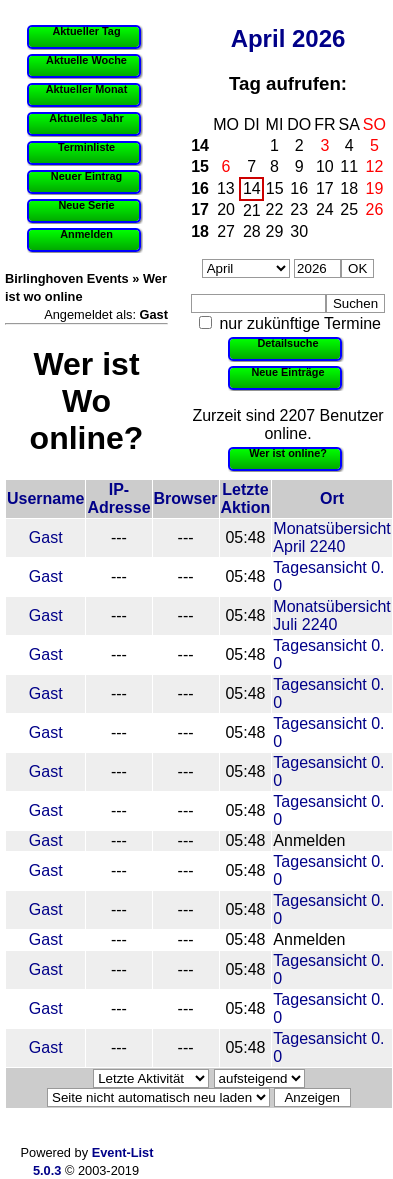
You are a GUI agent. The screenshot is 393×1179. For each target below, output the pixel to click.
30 (299, 231)
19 (375, 188)
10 (325, 166)
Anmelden (86, 234)
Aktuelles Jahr (86, 118)
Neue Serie (86, 205)
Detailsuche (287, 343)
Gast (46, 537)
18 (349, 188)
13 (226, 188)
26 (375, 209)
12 (375, 166)
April (258, 38)
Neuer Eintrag (86, 176)
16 (200, 188)
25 (349, 209)
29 (275, 231)
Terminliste (86, 147)
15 (200, 166)
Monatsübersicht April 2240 (331, 537)
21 (252, 210)
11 (349, 166)
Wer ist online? (288, 453)
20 (226, 209)
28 (252, 231)
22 (275, 209)
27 (226, 231)
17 (325, 188)
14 (200, 145)
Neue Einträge (287, 372)
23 (299, 209)
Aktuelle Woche (86, 60)
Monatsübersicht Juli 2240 (331, 615)
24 (325, 209)
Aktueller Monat (87, 89)
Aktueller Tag (86, 31)
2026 (318, 38)
